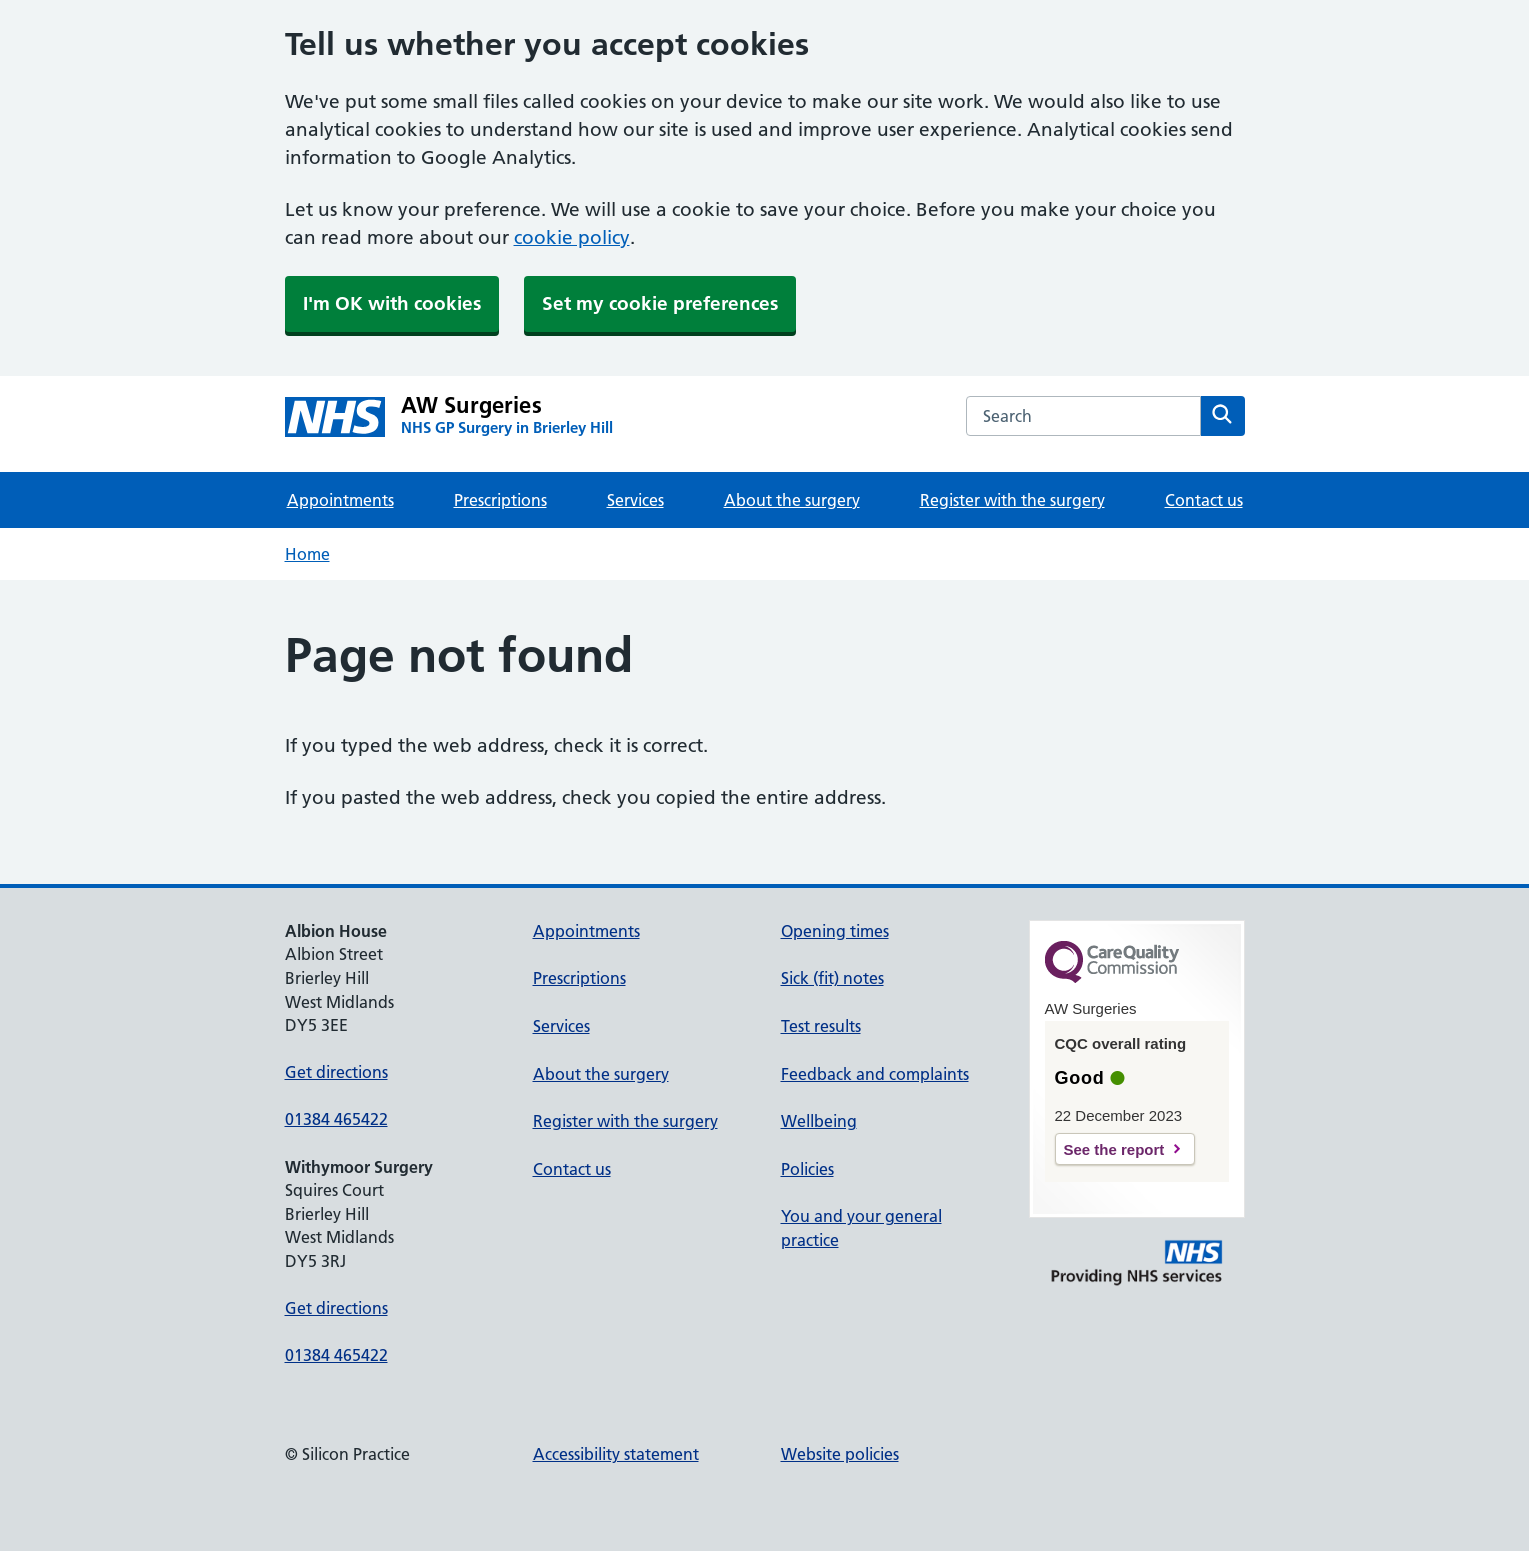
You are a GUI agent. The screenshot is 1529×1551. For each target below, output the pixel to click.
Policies (807, 1169)
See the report (1114, 1149)
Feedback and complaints (875, 1074)
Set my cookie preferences (660, 303)
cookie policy (572, 237)
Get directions (336, 1072)
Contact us (1204, 500)
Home (307, 554)
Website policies (840, 1454)
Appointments (340, 500)
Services (635, 500)
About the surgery (792, 500)
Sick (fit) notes (832, 978)
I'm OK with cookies (392, 303)
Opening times (835, 931)
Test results (821, 1026)
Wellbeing (819, 1121)
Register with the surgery (1012, 500)
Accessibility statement (616, 1454)
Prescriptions (500, 500)
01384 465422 (336, 1119)
